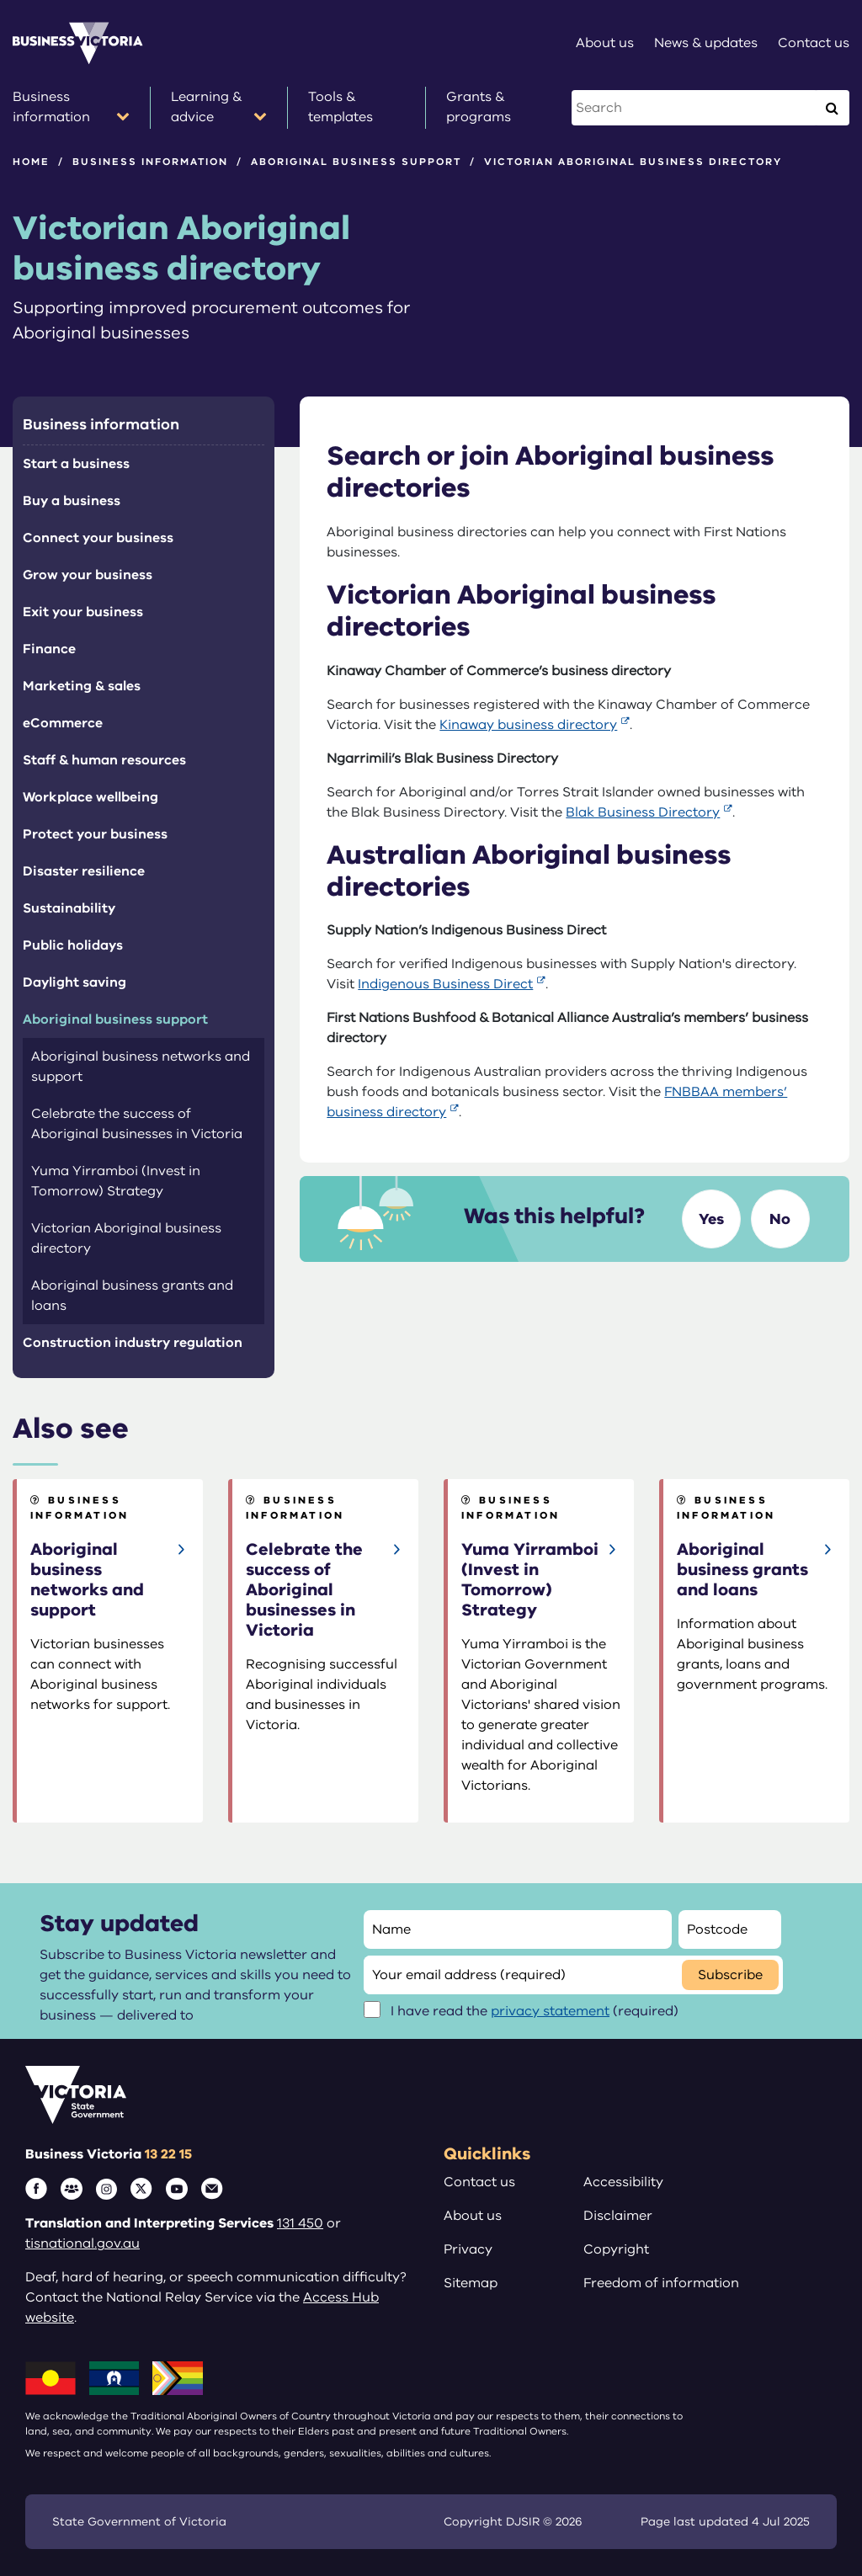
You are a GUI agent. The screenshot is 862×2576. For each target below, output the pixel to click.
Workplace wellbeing (90, 797)
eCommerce (63, 723)
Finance (49, 649)
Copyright (616, 2249)
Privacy (468, 2249)
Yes (711, 1219)
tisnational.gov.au (82, 2243)
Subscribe (730, 1975)
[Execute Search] (831, 107)
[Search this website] (695, 107)
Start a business (76, 464)
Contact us (479, 2182)
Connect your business (98, 538)
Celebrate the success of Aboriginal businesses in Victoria (136, 1123)
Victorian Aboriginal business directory (126, 1238)
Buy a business (71, 501)
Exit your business (83, 612)
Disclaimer (617, 2215)
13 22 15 (168, 2154)
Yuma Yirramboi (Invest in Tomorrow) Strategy (115, 1181)
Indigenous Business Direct (445, 984)
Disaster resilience (84, 871)
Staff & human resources (104, 760)
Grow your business (87, 575)
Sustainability (69, 908)
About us (473, 2215)
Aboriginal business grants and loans (132, 1295)
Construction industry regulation (132, 1342)
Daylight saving (74, 982)
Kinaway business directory (528, 725)
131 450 (300, 2223)
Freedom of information (661, 2283)
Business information (150, 161)
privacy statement (550, 2011)
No (779, 1219)
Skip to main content (0, 0)
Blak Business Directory (643, 812)
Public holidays (73, 945)
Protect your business (95, 834)
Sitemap (471, 2283)
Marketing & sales (82, 686)
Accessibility (623, 2182)
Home (31, 161)
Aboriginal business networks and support (140, 1066)
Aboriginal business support (356, 161)
